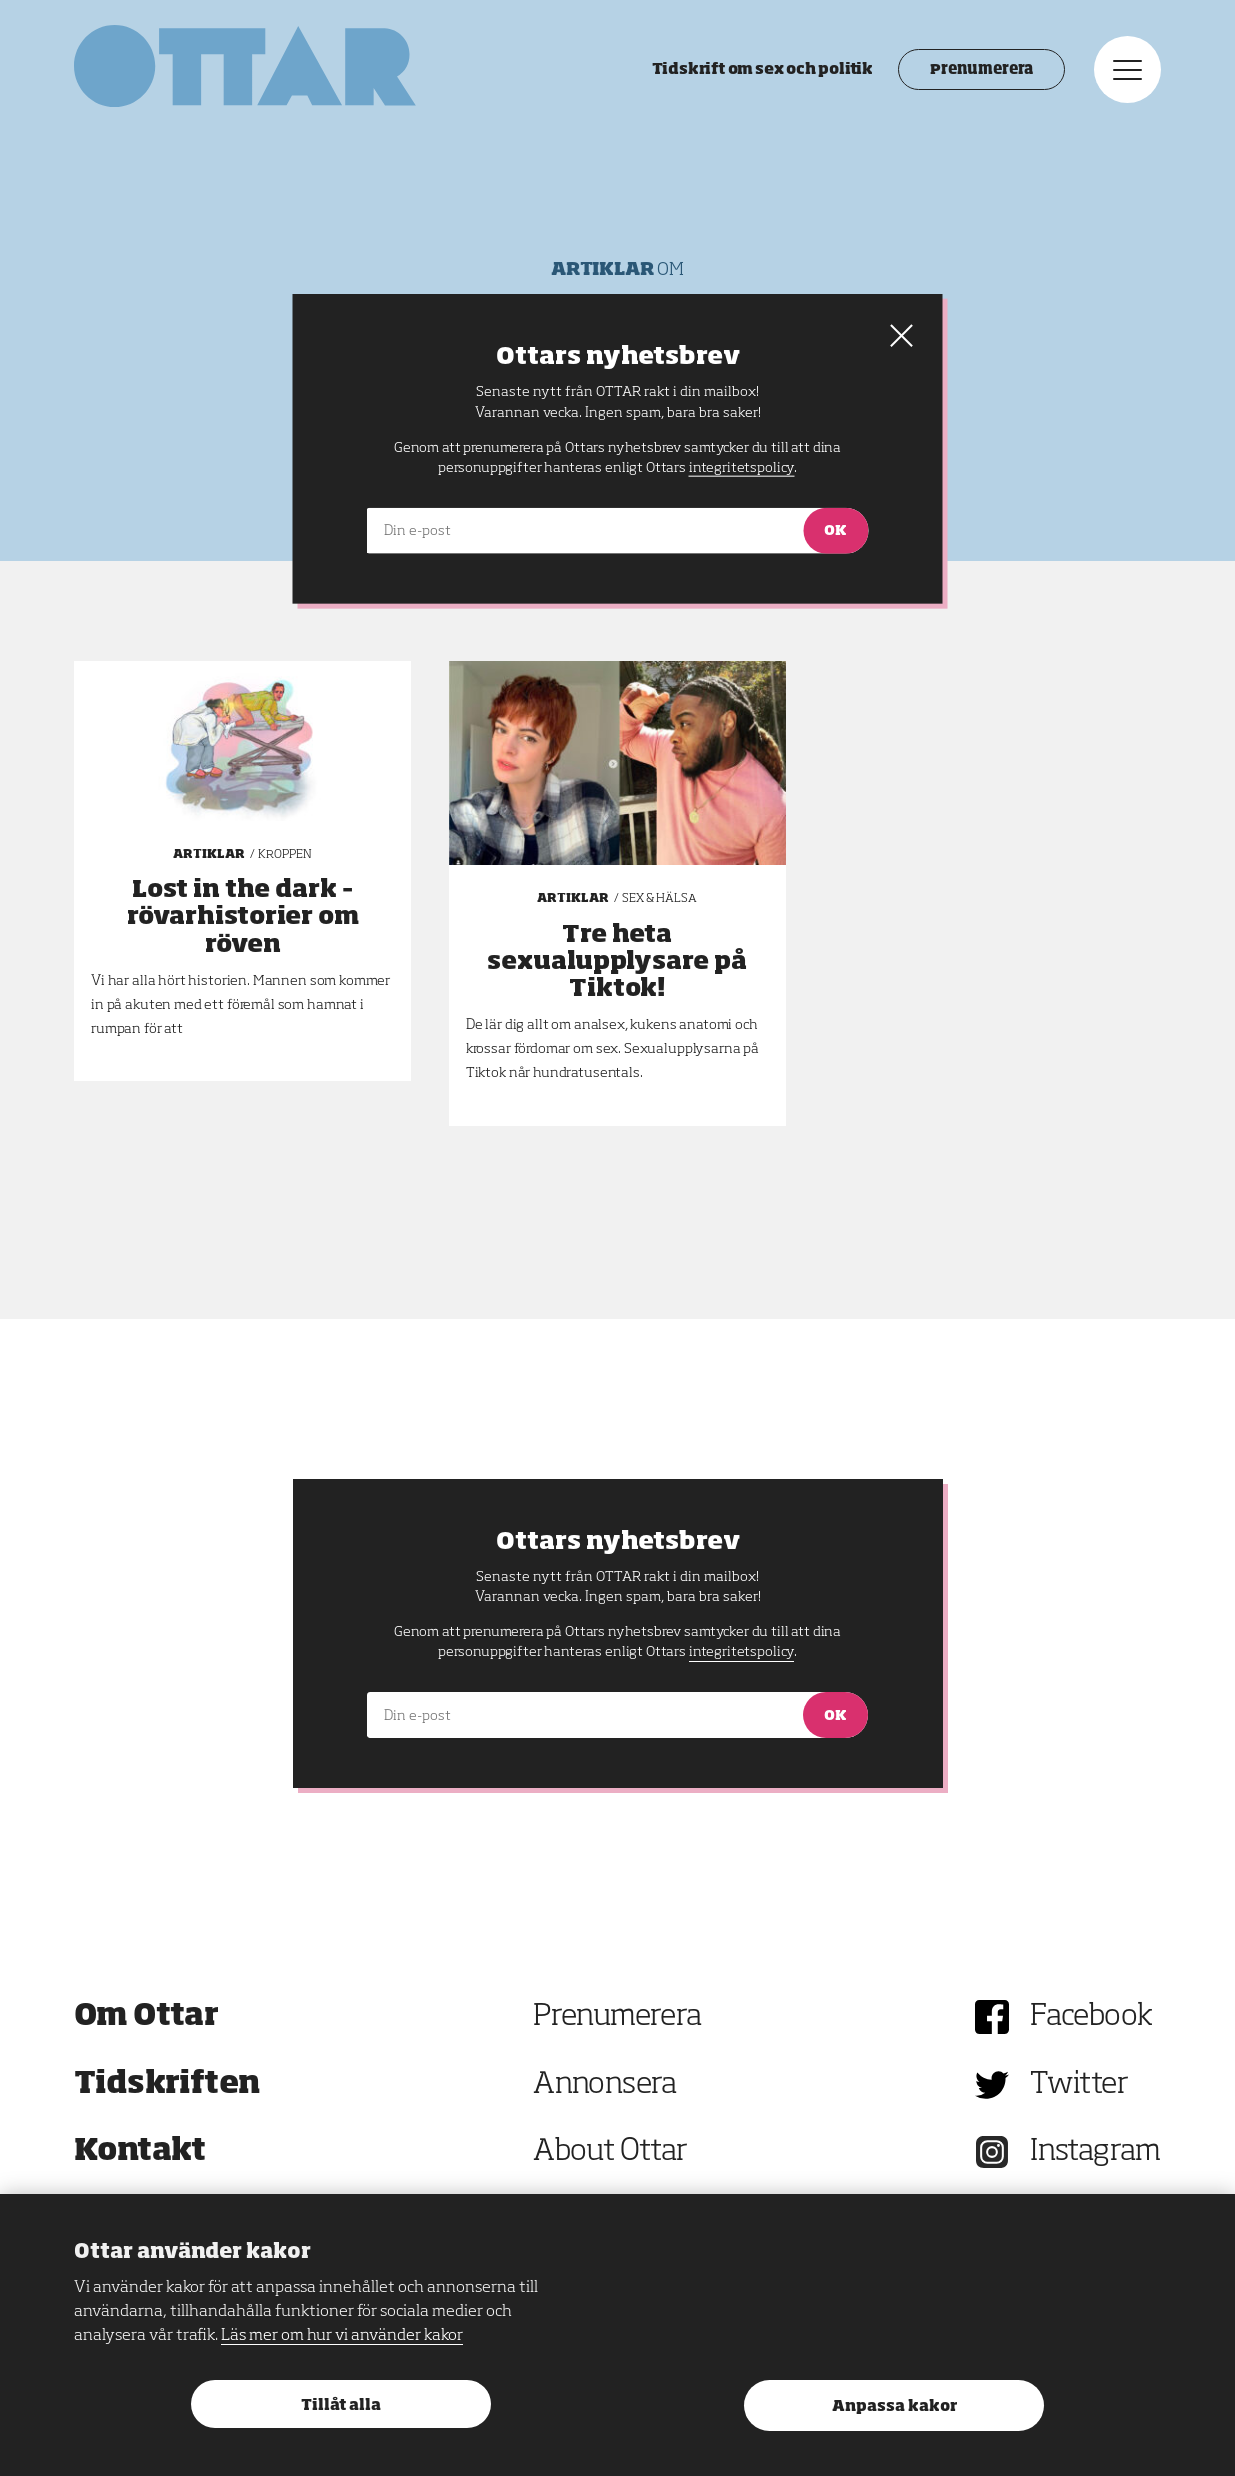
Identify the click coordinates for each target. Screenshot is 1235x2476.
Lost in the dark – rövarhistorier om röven (243, 917)
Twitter (1079, 2085)
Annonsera (605, 2085)
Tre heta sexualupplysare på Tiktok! (617, 962)
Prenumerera (981, 70)
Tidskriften (167, 2085)
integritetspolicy (741, 1652)
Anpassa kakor (894, 2406)
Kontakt (140, 2152)
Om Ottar (146, 2017)
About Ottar (610, 2152)
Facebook (1091, 2017)
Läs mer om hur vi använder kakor (342, 2336)
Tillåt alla (341, 2405)
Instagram (1095, 2152)
